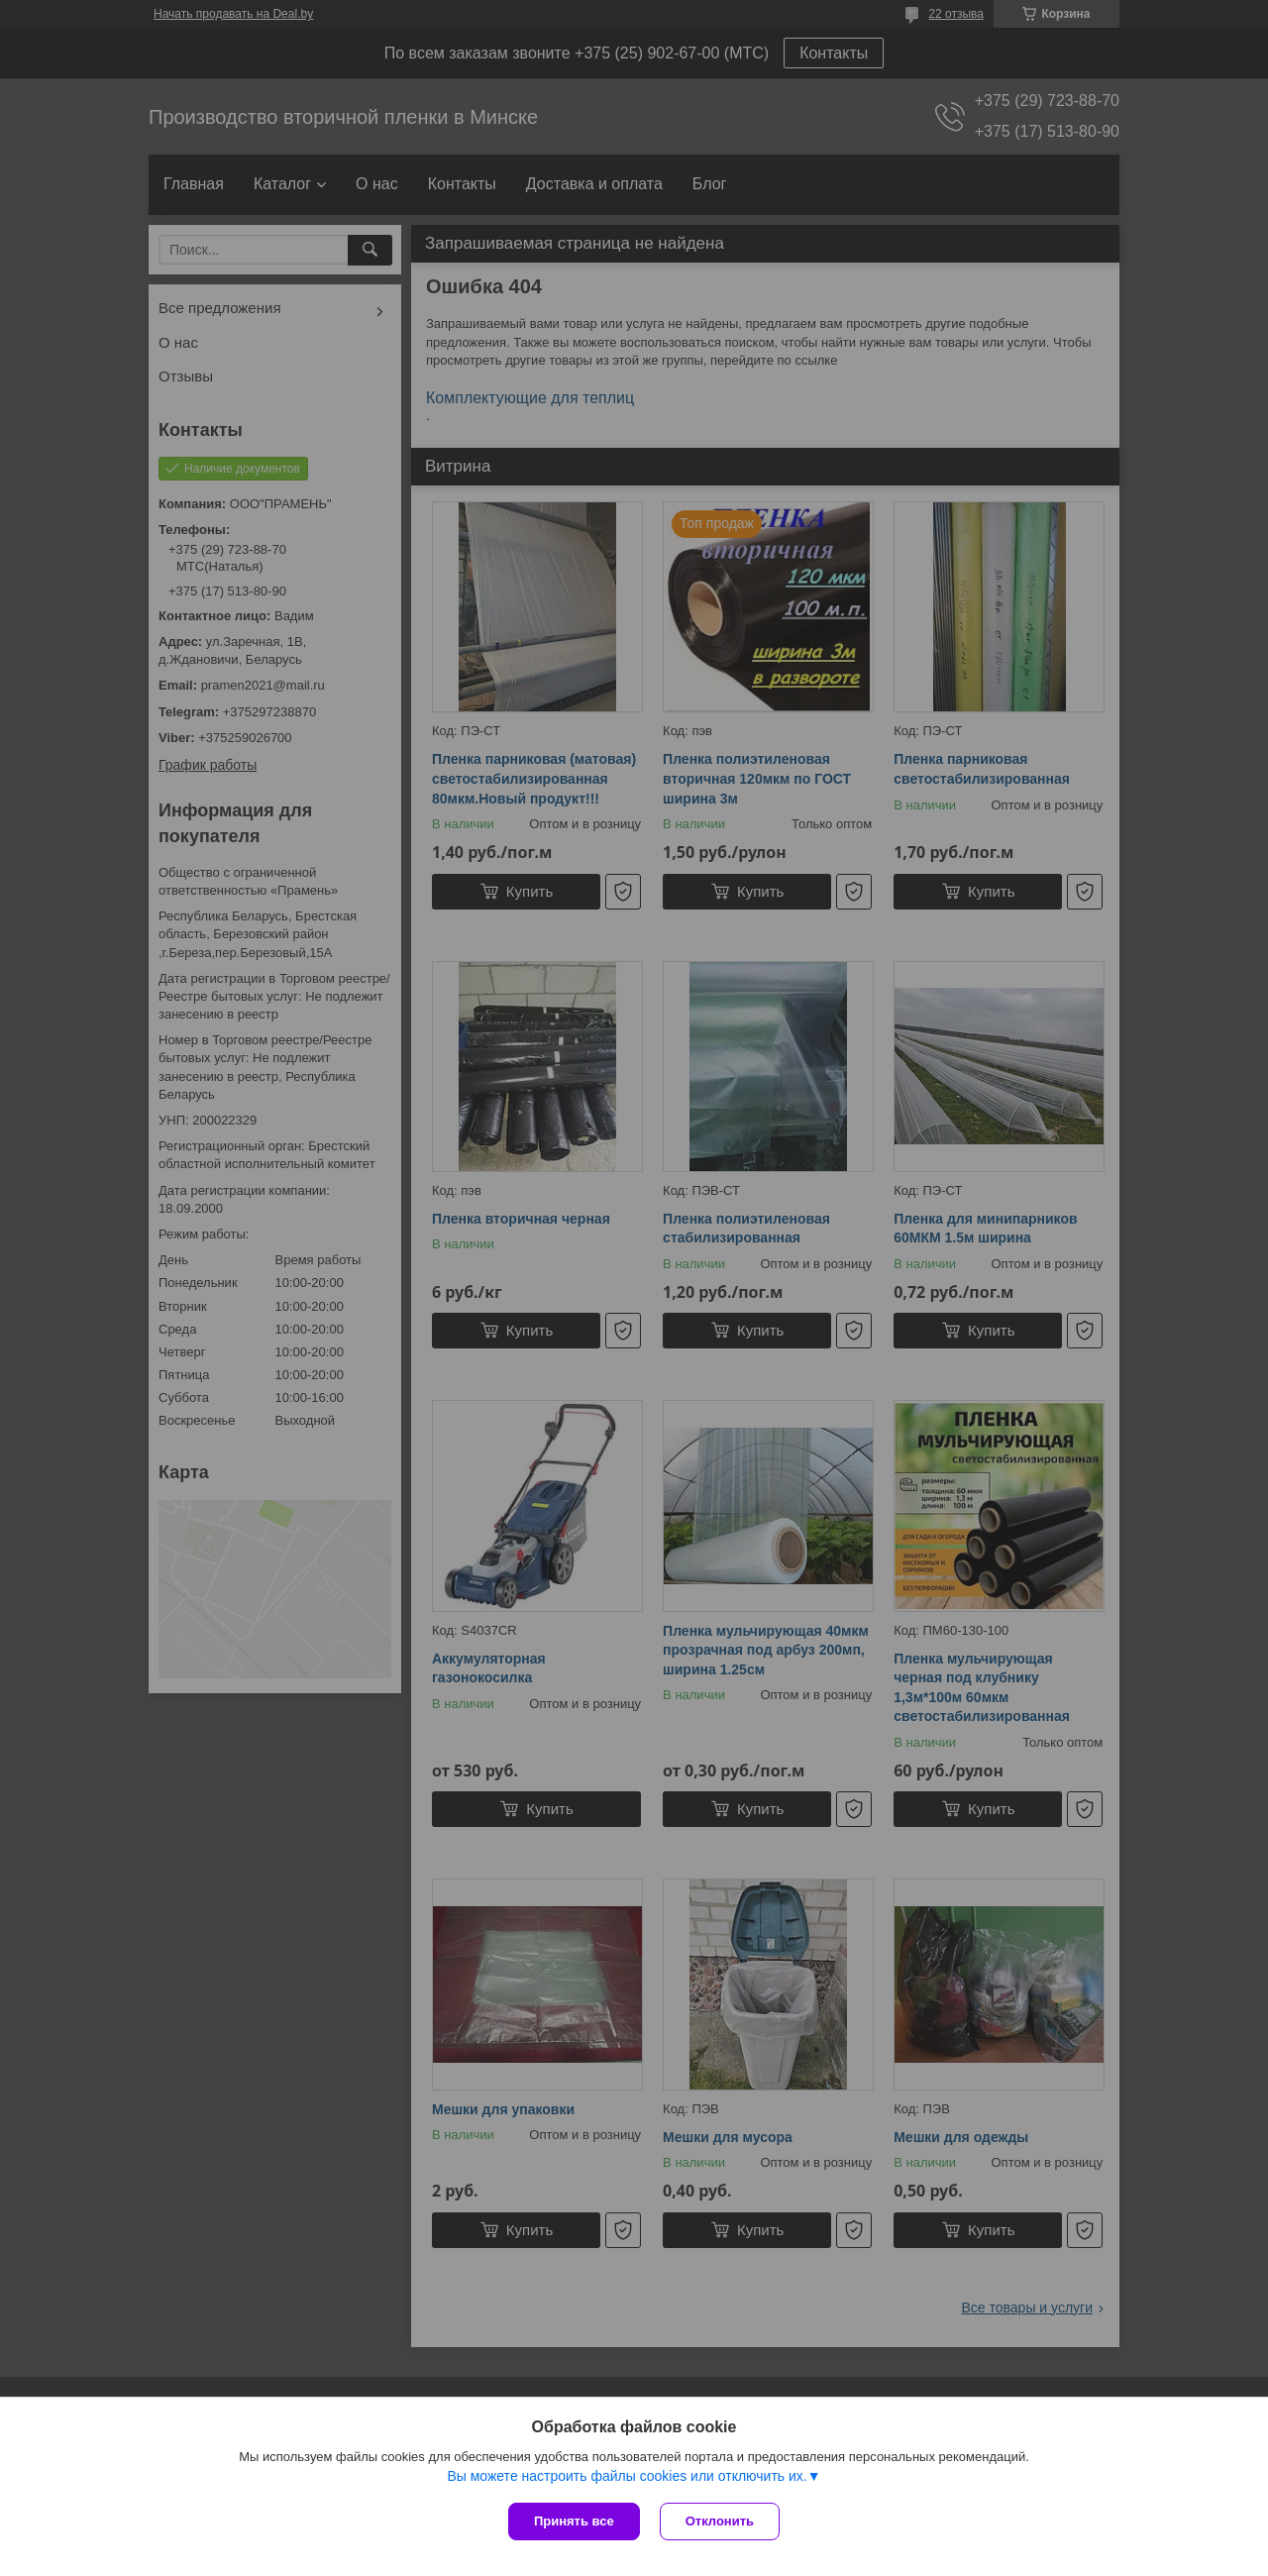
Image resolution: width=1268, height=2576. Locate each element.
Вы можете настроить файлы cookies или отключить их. (626, 2476)
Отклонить (720, 2521)
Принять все (574, 2521)
